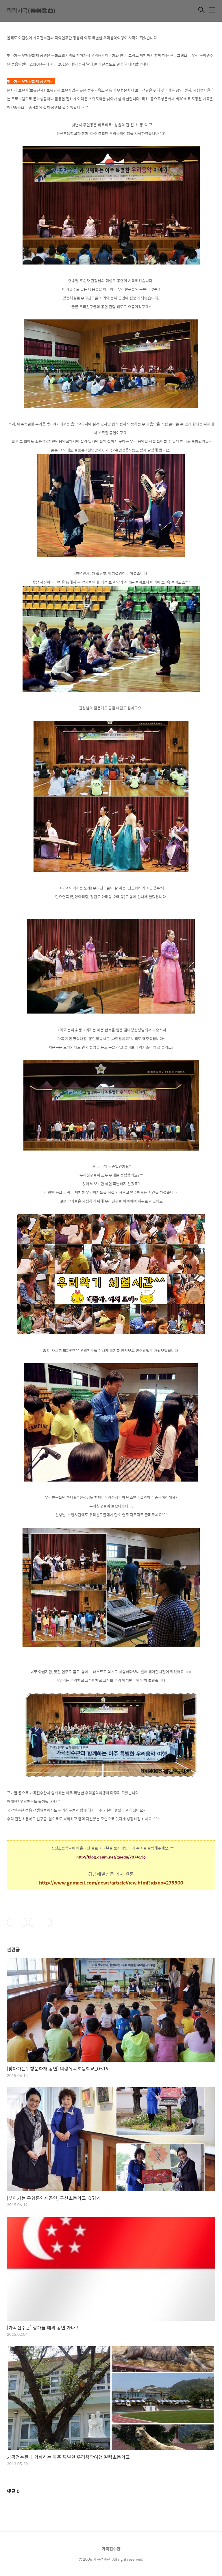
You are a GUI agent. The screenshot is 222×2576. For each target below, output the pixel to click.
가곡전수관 (111, 2548)
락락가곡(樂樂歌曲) (31, 10)
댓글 (13, 2491)
